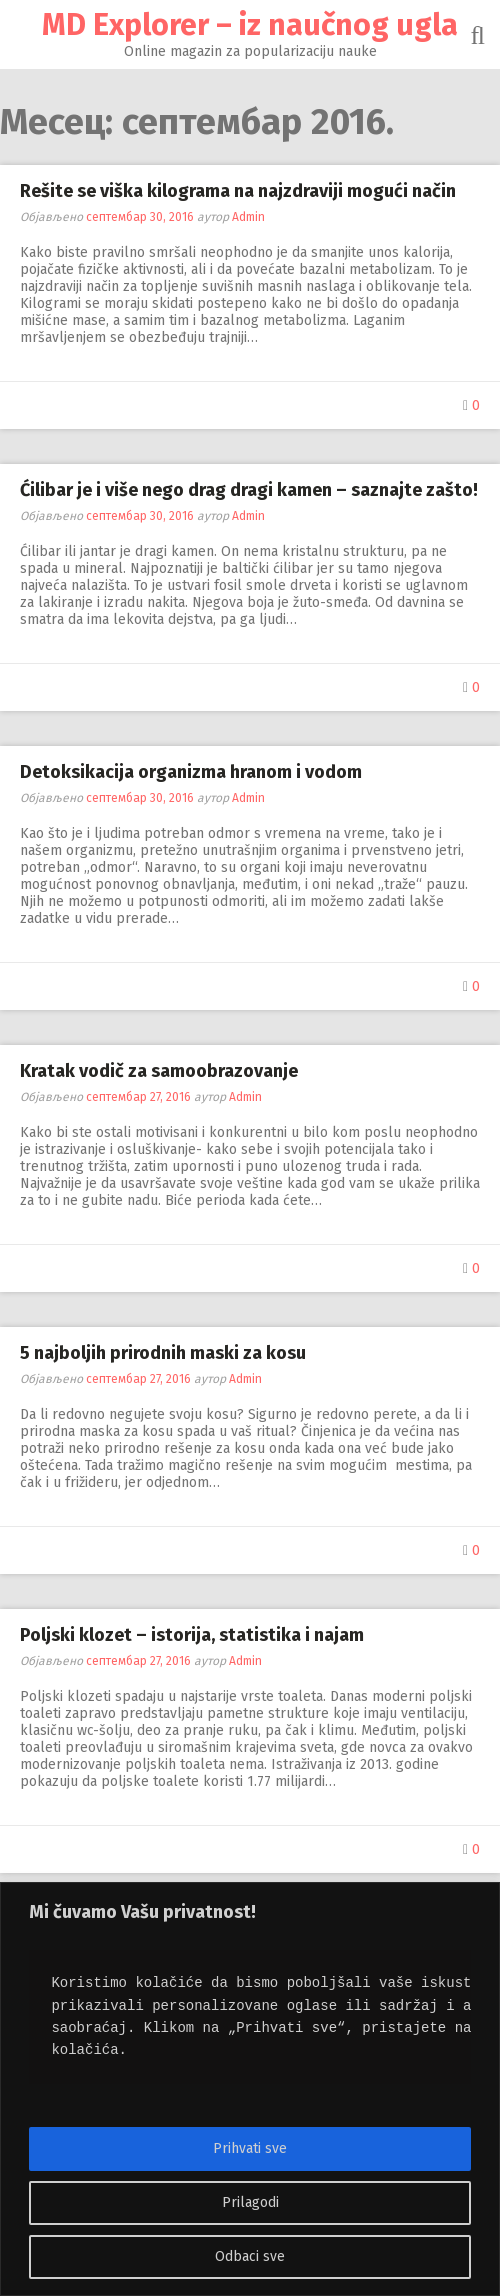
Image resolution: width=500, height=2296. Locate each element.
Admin (248, 217)
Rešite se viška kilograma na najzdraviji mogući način (238, 191)
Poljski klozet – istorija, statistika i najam (192, 1635)
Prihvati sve (250, 2148)
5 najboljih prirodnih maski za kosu (163, 1353)
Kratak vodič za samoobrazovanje (159, 1071)
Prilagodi (250, 2202)
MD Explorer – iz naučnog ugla (250, 25)
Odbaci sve (250, 2256)
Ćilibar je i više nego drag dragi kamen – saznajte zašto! (249, 490)
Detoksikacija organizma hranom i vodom (191, 772)
